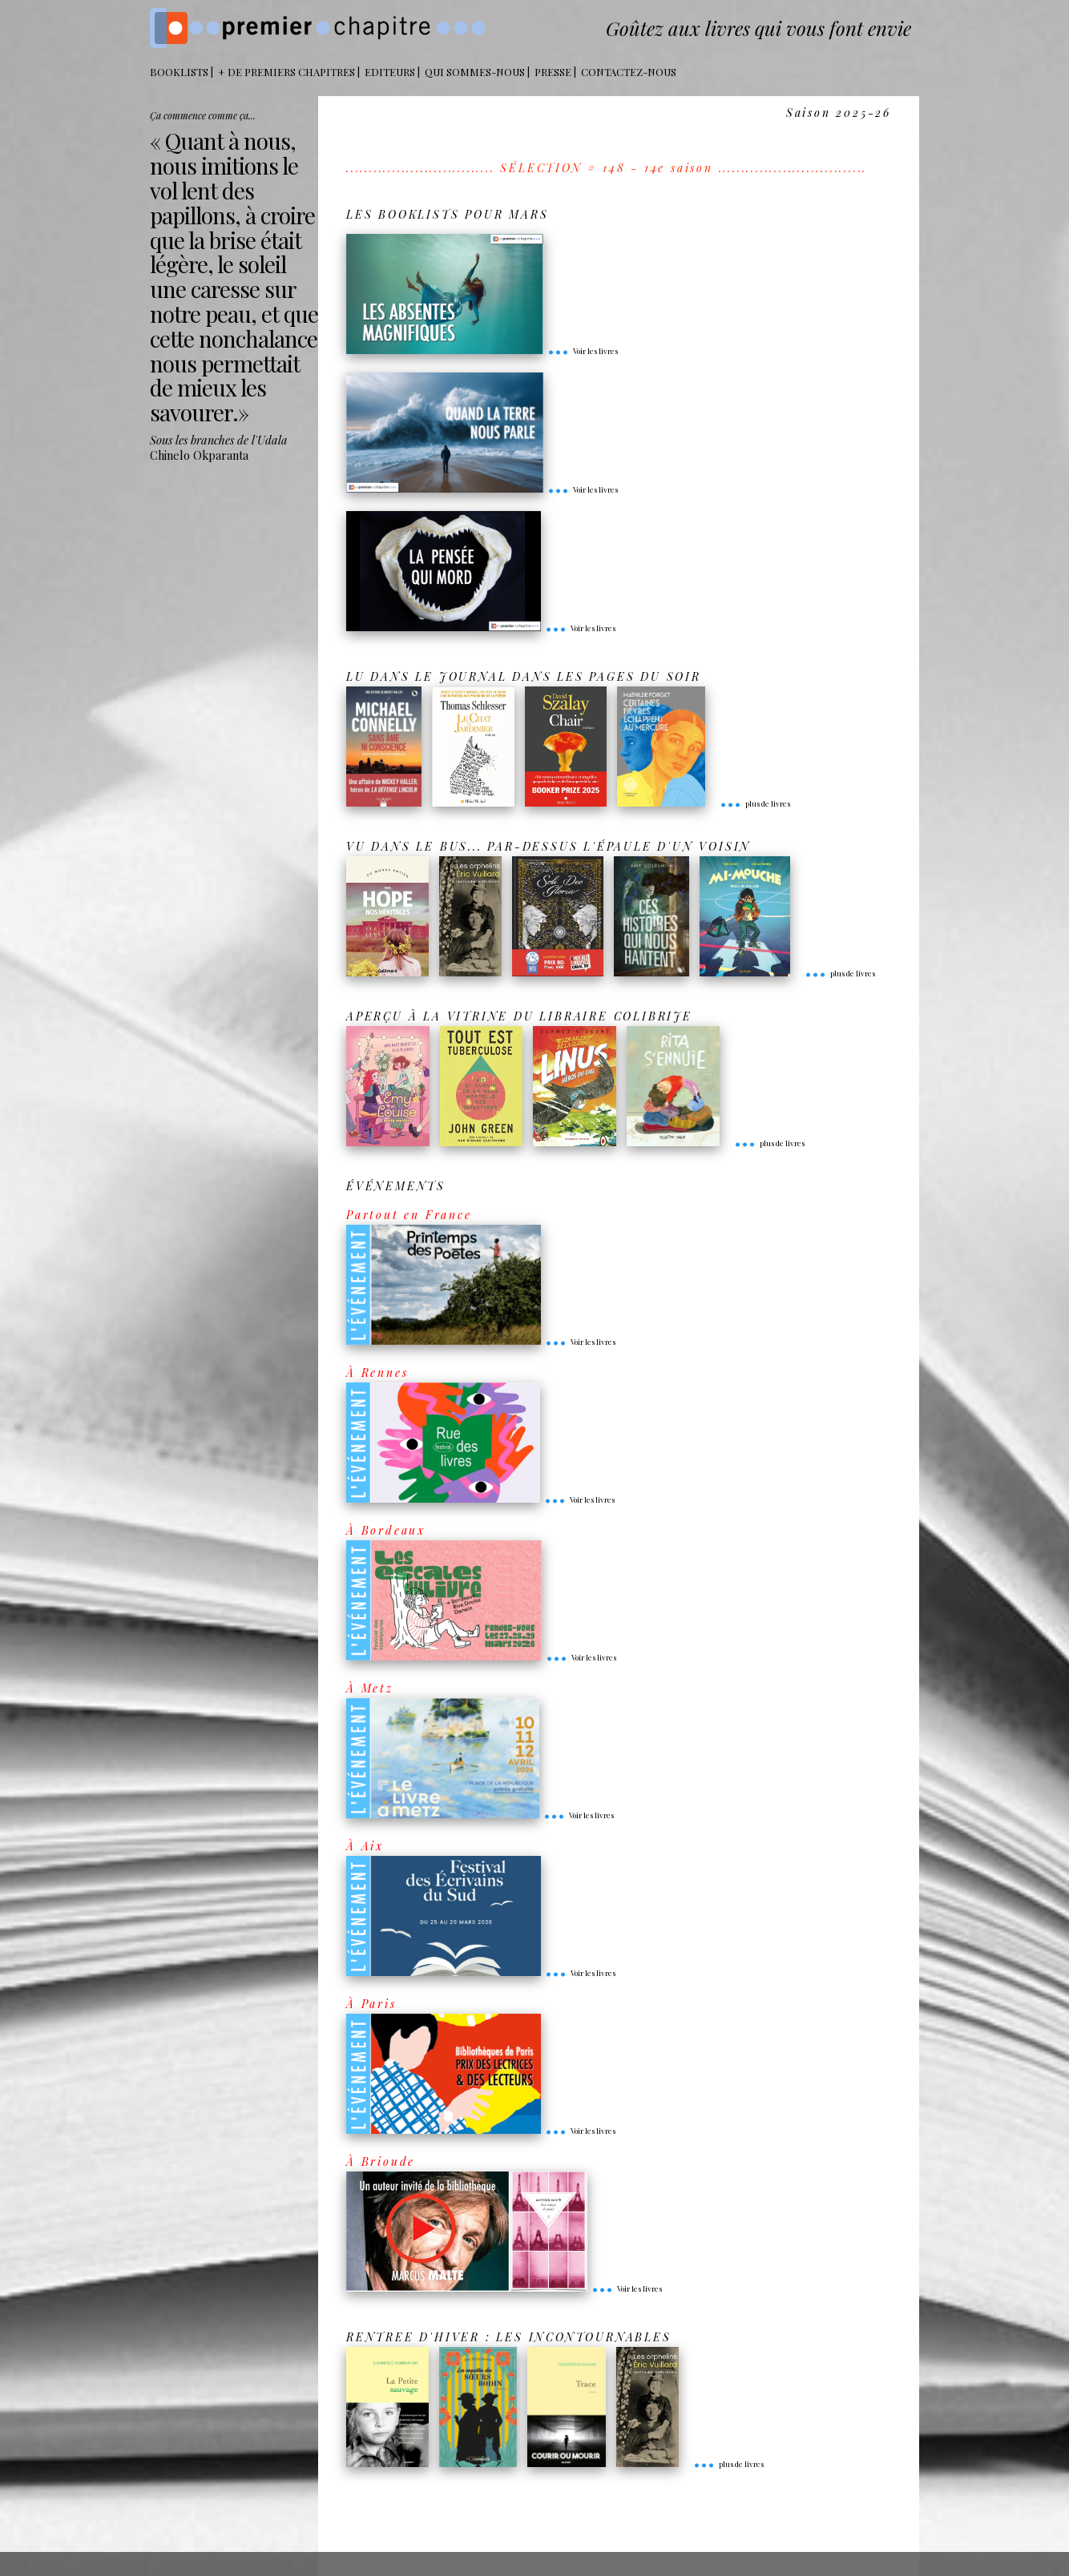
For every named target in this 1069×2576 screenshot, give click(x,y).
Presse (552, 71)
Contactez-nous (628, 71)
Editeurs (390, 71)
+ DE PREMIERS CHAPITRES (286, 71)
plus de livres (755, 803)
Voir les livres (582, 351)
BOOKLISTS (179, 71)
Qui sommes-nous (475, 71)
